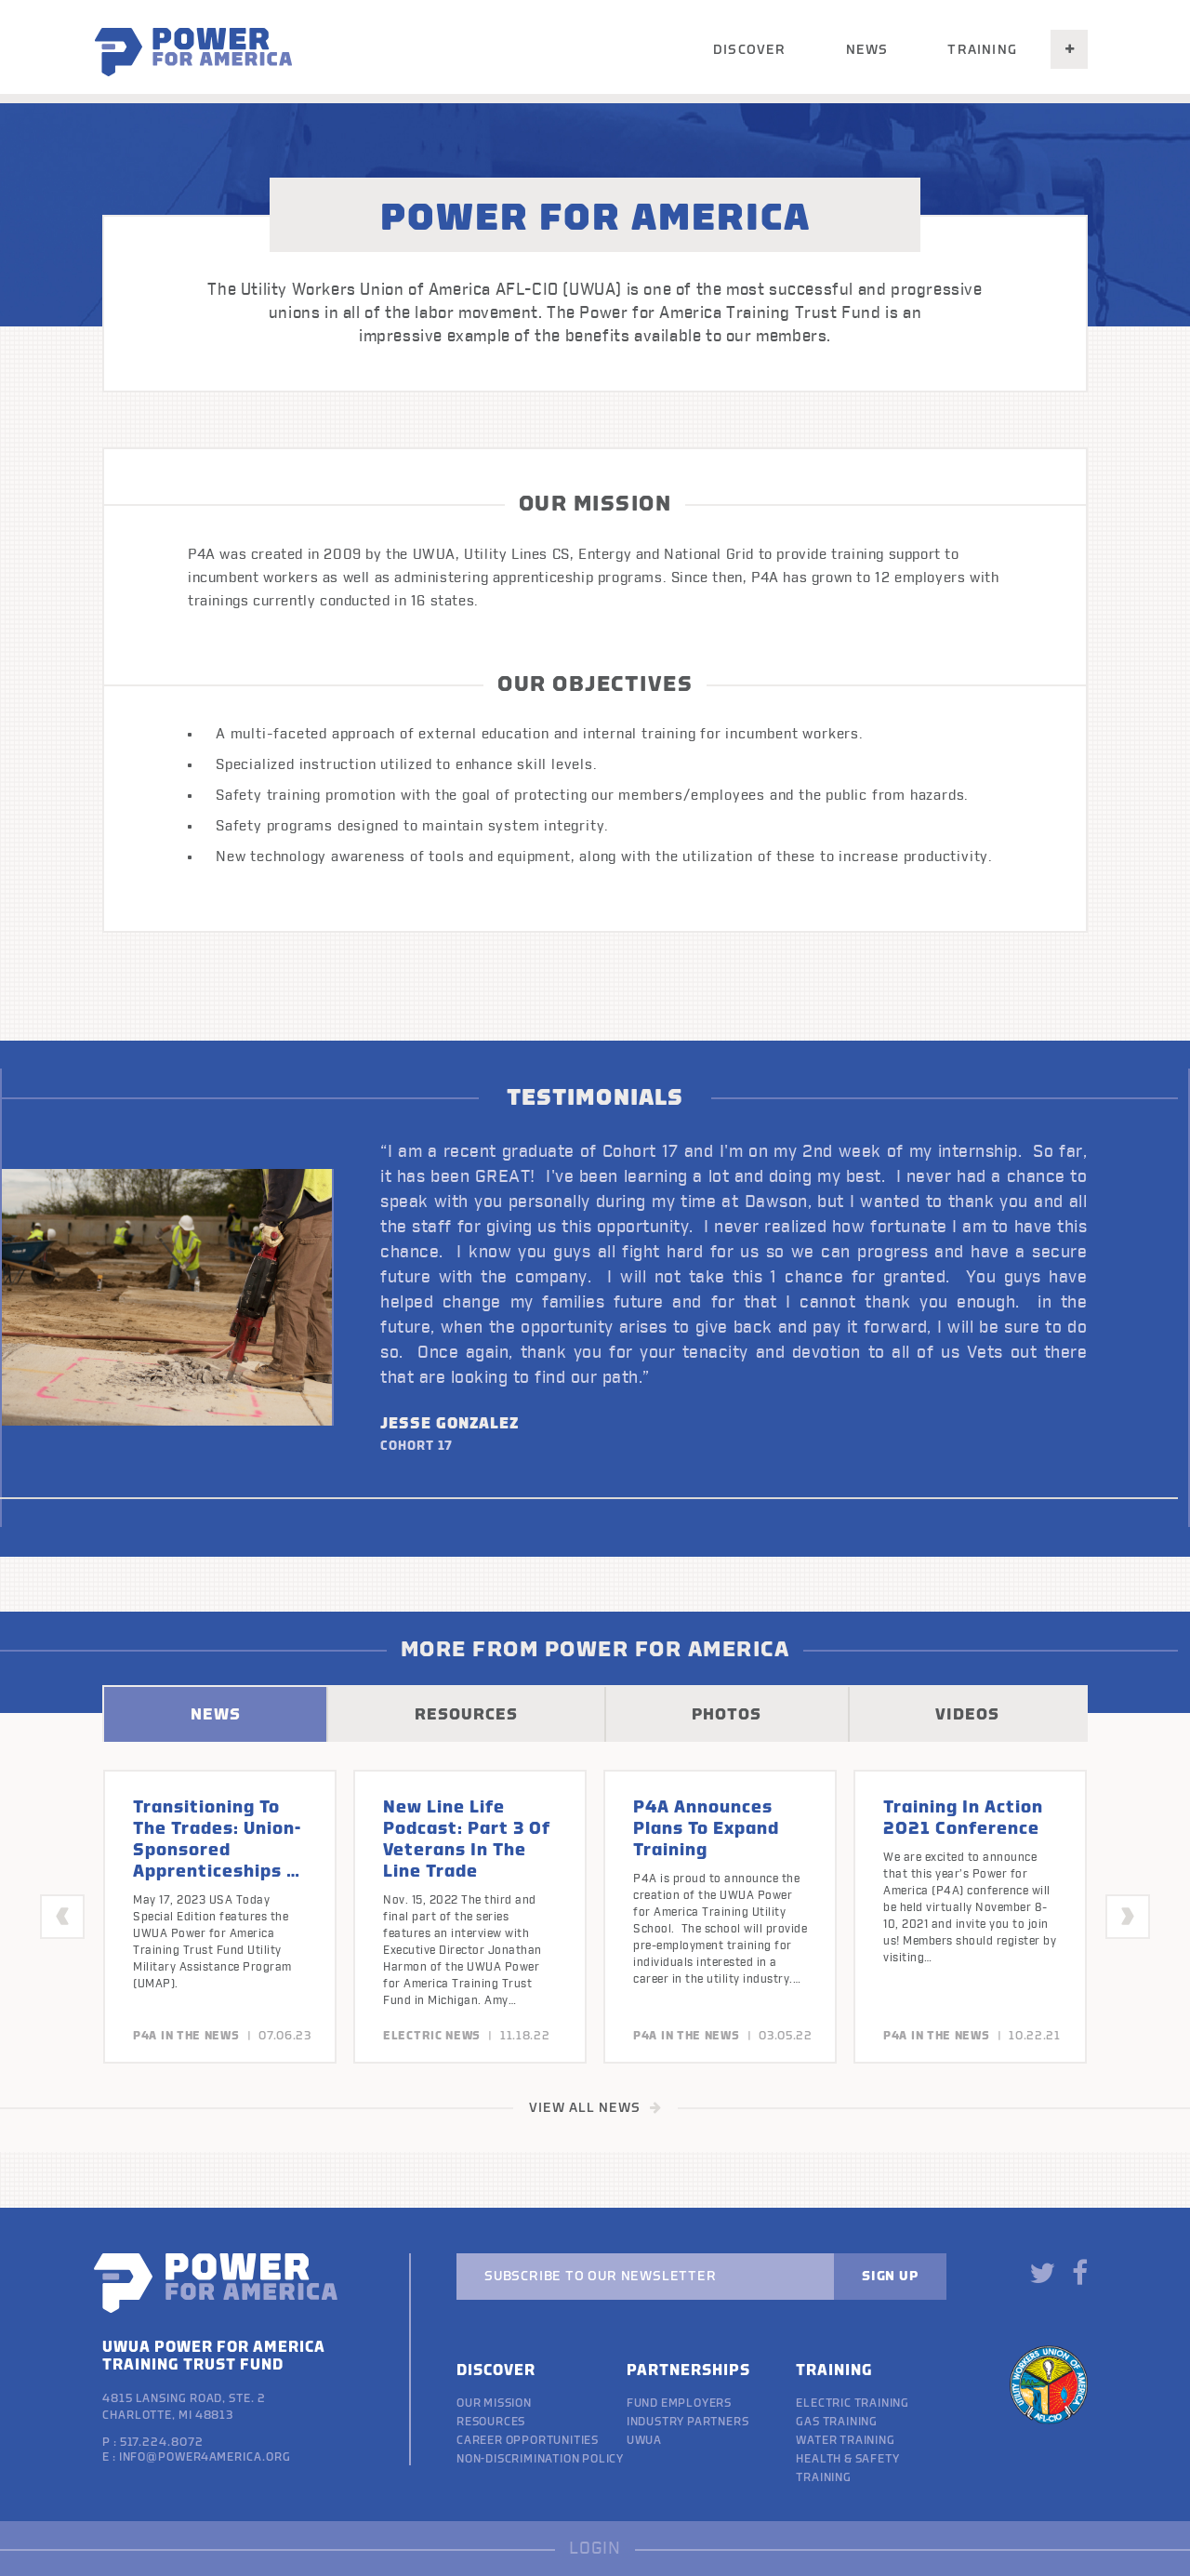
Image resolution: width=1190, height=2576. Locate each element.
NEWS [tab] (216, 1714)
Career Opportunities (527, 2440)
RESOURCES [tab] (466, 1714)
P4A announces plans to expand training (706, 1828)
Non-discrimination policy (540, 2458)
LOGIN (595, 2548)
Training (982, 50)
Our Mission (494, 2403)
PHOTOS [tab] (726, 1714)
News (867, 50)
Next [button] (1128, 1916)
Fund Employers (679, 2403)
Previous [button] (63, 1916)
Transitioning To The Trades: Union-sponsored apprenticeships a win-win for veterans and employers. (217, 1871)
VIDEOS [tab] (967, 1714)
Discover (750, 50)
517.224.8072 (162, 2442)
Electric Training (852, 2403)
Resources (490, 2421)
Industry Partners (688, 2421)
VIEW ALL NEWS (595, 2108)
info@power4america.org (205, 2457)
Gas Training (837, 2421)
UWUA (644, 2440)
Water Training (845, 2440)
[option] (595, 1297)
